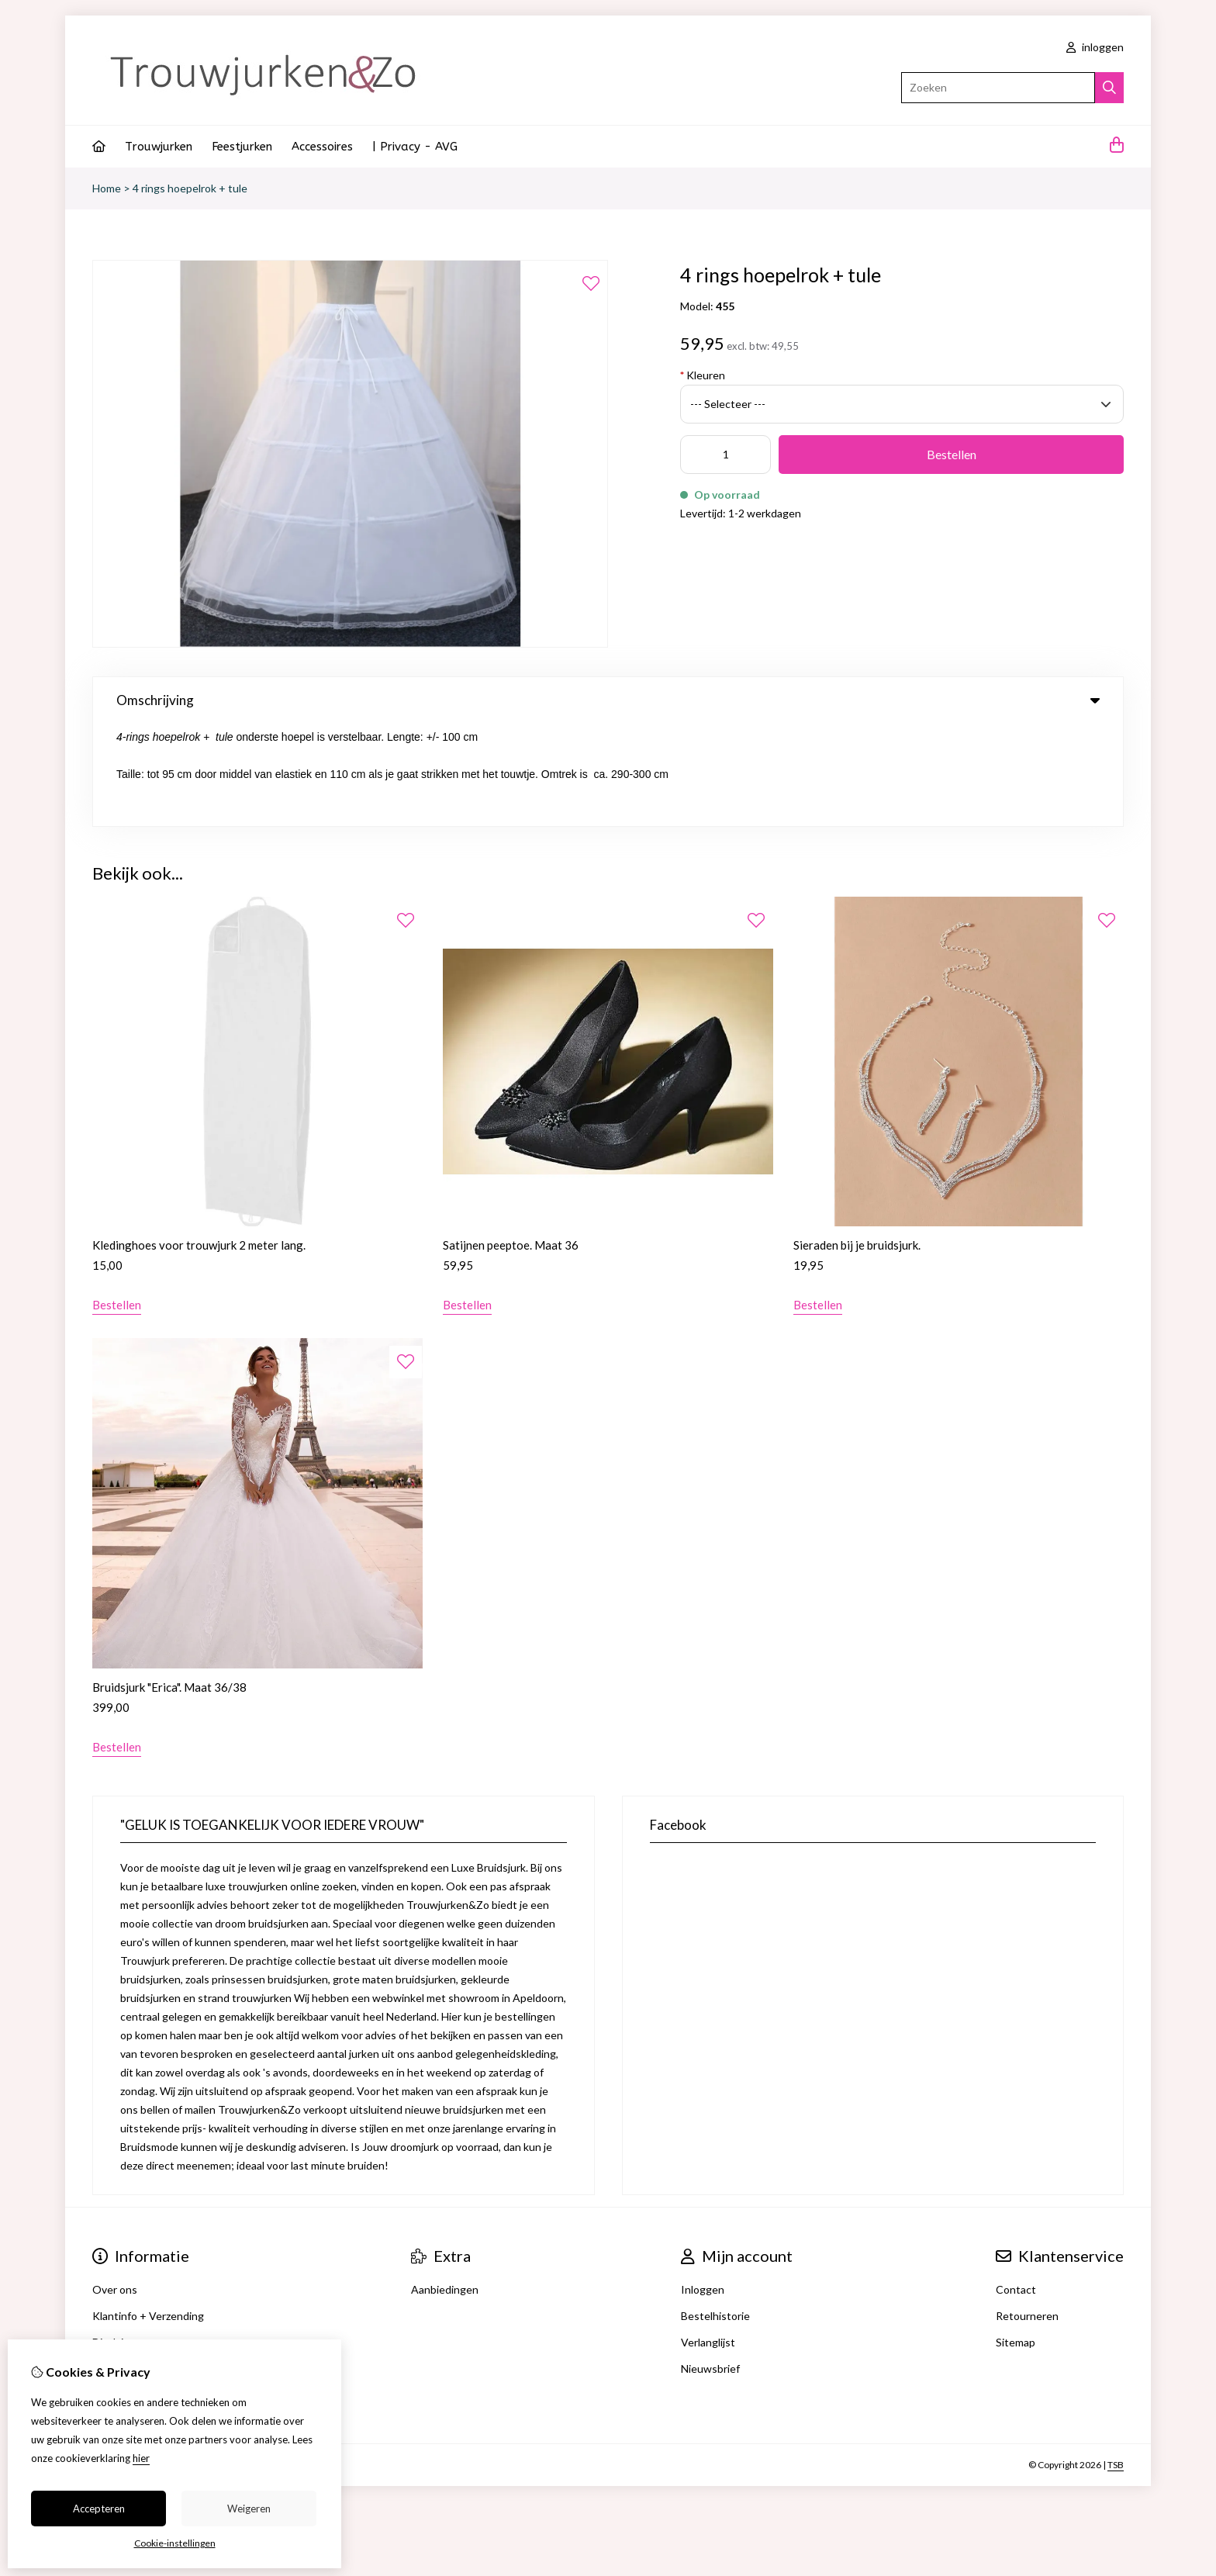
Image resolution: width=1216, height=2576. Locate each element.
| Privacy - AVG (415, 147)
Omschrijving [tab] (608, 700)
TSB (1115, 2362)
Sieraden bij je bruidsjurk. (857, 1143)
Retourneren (1027, 2213)
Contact (1016, 2187)
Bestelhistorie (715, 2213)
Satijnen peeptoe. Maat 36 (511, 1143)
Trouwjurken (158, 147)
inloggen (1095, 47)
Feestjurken (242, 147)
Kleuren (702, 375)
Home (106, 188)
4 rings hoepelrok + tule (190, 188)
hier (141, 2458)
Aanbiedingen (444, 2187)
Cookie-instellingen (175, 2543)
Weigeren (249, 2508)
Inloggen (702, 2187)
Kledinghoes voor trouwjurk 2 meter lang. (199, 1143)
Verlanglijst (708, 2239)
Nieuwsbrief (710, 2266)
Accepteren (99, 2508)
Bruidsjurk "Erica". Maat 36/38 (169, 1585)
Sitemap (1015, 2239)
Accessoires (322, 147)
